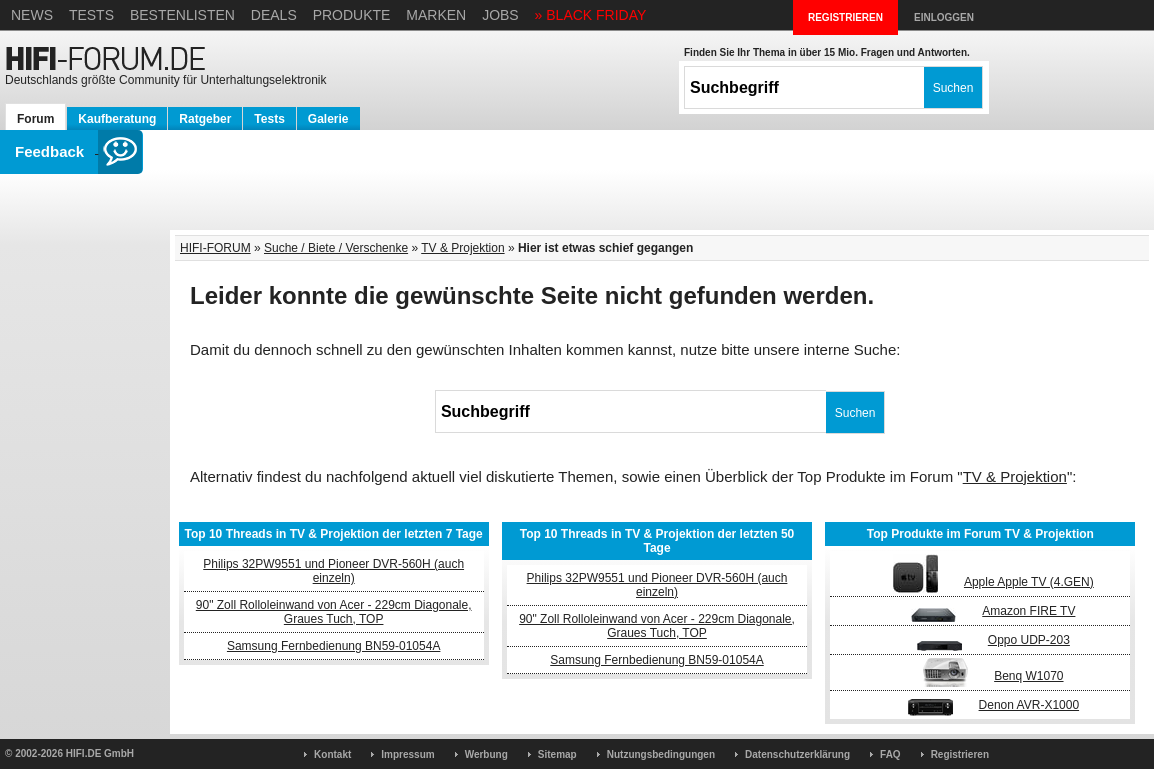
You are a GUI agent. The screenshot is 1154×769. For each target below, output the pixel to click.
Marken (436, 15)
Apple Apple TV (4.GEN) (1029, 582)
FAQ (890, 754)
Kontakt (332, 754)
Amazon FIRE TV (1028, 611)
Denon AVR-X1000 (1029, 705)
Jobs (500, 15)
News (32, 15)
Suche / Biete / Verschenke (336, 248)
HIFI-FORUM (215, 248)
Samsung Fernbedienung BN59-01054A (333, 646)
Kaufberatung (117, 119)
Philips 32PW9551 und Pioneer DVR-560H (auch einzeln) (333, 571)
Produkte (352, 15)
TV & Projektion (462, 248)
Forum (35, 119)
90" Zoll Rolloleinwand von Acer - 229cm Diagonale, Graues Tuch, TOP (334, 612)
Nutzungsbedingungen (661, 754)
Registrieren (960, 754)
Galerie (328, 119)
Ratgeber (205, 119)
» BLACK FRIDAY (591, 15)
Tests (91, 15)
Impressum (407, 754)
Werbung (486, 754)
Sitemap (557, 754)
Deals (274, 15)
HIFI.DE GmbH (100, 753)
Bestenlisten (182, 15)
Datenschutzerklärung (797, 754)
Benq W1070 (1028, 676)
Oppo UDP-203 (1029, 640)
